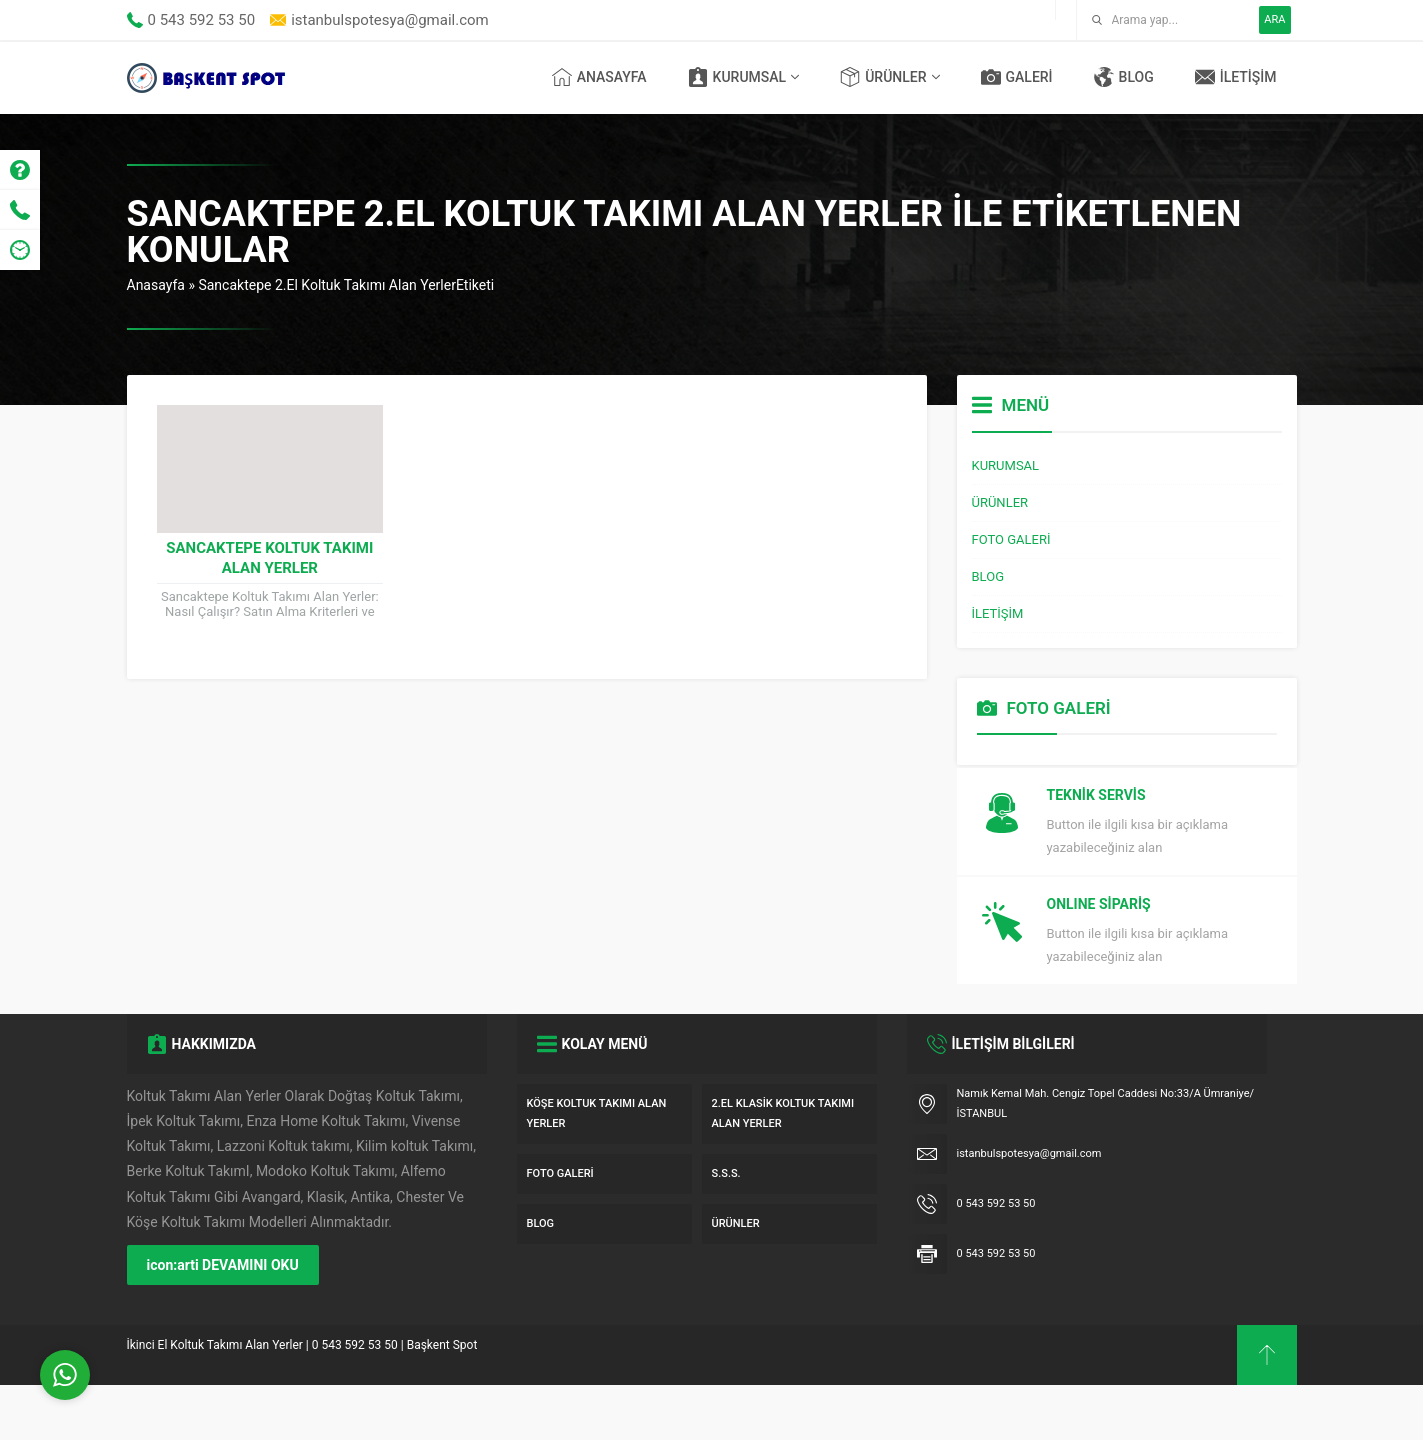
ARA (1274, 19)
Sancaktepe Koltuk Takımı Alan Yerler (269, 558)
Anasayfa (156, 285)
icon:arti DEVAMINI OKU (223, 1320)
